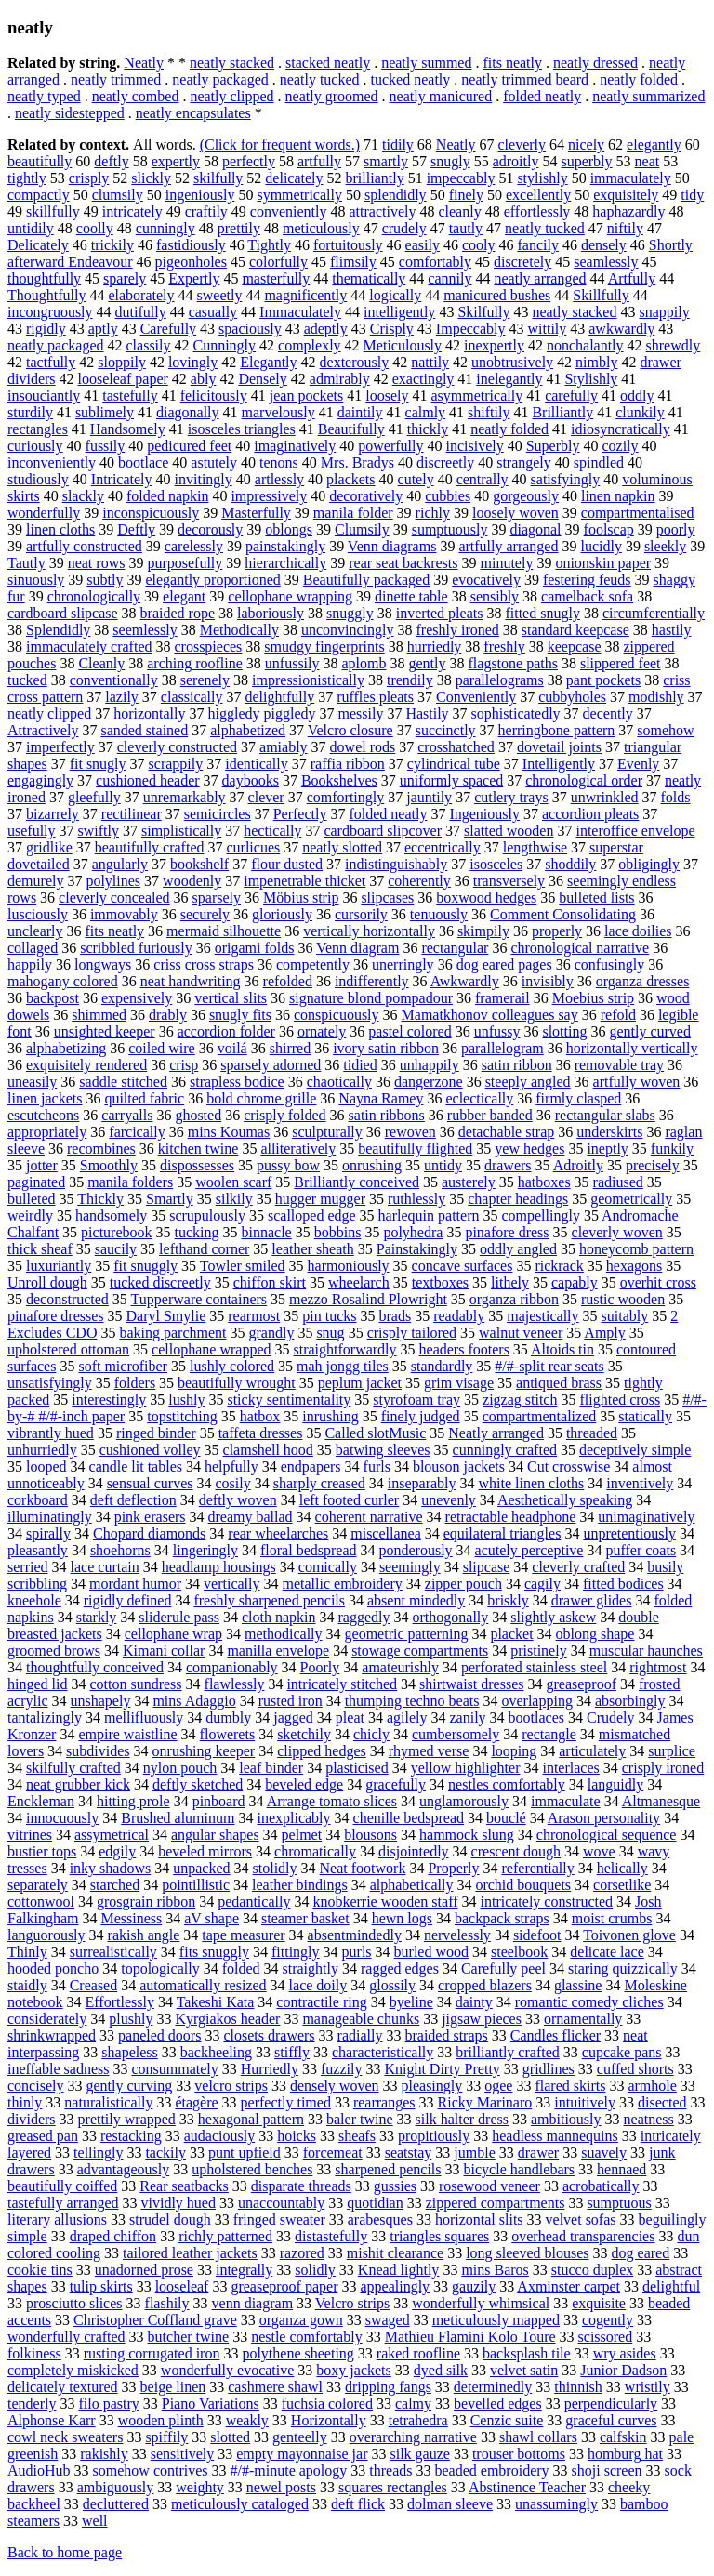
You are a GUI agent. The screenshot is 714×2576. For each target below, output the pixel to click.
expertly (176, 161)
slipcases (387, 897)
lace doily (318, 1985)
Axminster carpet (568, 2286)
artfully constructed (84, 546)
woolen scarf (233, 1182)
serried (27, 1567)
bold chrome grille (261, 1098)
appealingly (395, 2286)
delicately (294, 178)
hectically (272, 831)
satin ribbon (517, 1065)
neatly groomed (331, 96)
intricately (132, 211)
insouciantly (43, 395)
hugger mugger (320, 1199)
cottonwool (40, 1901)
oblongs (288, 529)
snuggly (350, 613)
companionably (232, 1667)
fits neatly (512, 63)
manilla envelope (278, 1650)
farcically (137, 1132)
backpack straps (502, 1918)
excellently (538, 195)
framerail (502, 998)
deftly (111, 161)
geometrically (631, 1199)
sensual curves (150, 1483)
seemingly (410, 1567)
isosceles (495, 864)
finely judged (420, 1416)
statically (645, 1416)
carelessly (194, 546)
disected (662, 2102)
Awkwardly (464, 981)
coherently (419, 881)
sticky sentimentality (288, 1399)
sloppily (122, 362)
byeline (411, 2002)
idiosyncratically (620, 429)
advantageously (123, 2169)
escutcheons (43, 1115)
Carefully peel (503, 1968)
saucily (116, 1249)
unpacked (201, 1868)
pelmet (302, 1835)
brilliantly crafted (508, 2052)
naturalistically (108, 2102)
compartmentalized (540, 1416)
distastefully (331, 2236)
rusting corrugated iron (152, 2353)
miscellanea (385, 1533)
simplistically (181, 831)
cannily (449, 278)
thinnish (578, 2387)
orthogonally (451, 1617)
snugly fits (240, 1015)
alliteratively (298, 1148)
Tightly (269, 245)
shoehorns (120, 1550)
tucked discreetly (160, 1282)
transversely (509, 881)
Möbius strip (300, 897)
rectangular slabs (605, 1115)
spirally (48, 1533)
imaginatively (295, 446)
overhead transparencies (582, 2236)
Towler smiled (242, 1266)
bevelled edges (498, 2403)
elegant (184, 596)
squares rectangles (392, 2487)
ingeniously (200, 195)
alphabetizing (66, 1048)
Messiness (131, 1918)
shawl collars (538, 2437)
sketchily (304, 1734)
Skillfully (600, 295)
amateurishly (400, 1667)
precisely (653, 1165)
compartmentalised (637, 513)
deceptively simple (635, 1450)
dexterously (355, 362)
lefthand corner (204, 1249)
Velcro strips (352, 2303)
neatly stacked (232, 63)
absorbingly (630, 1701)
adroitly (516, 161)
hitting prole (133, 1801)
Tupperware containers (199, 1299)
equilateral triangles (502, 1533)
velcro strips (231, 2086)
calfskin (623, 2437)
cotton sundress (135, 1684)
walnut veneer (520, 1333)
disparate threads (301, 2186)
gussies (395, 2186)
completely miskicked (73, 2370)
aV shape (211, 1918)
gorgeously (526, 496)
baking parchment (172, 1333)
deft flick (358, 2504)
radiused (618, 1182)
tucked (27, 680)
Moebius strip (593, 998)
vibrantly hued (50, 1433)
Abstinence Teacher (527, 2487)
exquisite (599, 2303)
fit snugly (98, 764)
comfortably (435, 262)
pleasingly (431, 2086)
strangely (523, 462)
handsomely (111, 1215)
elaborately (141, 295)
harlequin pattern (429, 1215)
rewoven (410, 1132)
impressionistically (308, 680)
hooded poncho (53, 1968)
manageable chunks (360, 2019)
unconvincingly (347, 630)
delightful (671, 2286)
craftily (206, 211)
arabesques (380, 2219)
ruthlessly (416, 1199)
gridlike (49, 847)
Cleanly (101, 663)
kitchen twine (198, 1148)
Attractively (42, 730)
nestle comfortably (307, 2337)
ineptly (607, 1148)
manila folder (353, 513)
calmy (413, 2403)
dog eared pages (504, 964)
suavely (604, 2152)
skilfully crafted (73, 1768)
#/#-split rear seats (549, 1366)
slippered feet (620, 663)
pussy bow (288, 1165)
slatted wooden (508, 831)
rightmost (657, 1667)
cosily (233, 1483)
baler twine (359, 2119)
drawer (538, 2152)
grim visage (459, 1383)
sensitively (182, 2454)
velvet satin (524, 2370)
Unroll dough (47, 1282)
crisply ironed (663, 1768)
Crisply (392, 329)
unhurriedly (42, 1450)
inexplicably (293, 1818)
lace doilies (637, 931)
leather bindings (300, 1885)
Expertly (193, 278)
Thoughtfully (46, 295)
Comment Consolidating (563, 914)
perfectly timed (286, 2102)
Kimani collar (164, 1650)
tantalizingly (44, 1717)
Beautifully (351, 429)
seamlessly (606, 262)
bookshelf (199, 864)
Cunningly (225, 345)
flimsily (353, 262)
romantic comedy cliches (589, 2002)
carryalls (126, 1115)
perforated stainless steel (534, 1667)
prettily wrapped (127, 2119)
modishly (656, 697)
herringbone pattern (556, 730)
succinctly (446, 730)
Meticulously (403, 345)
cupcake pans (622, 2052)
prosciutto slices (74, 2303)
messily (360, 713)
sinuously (35, 580)
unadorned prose (144, 2270)
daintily (360, 412)
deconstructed (67, 1299)
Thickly (100, 1199)
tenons (278, 462)
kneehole (34, 1600)
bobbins (338, 1232)
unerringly (403, 964)
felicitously (213, 395)
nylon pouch (180, 1768)
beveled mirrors (205, 1851)
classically (192, 697)
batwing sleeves (383, 1450)
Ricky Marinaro (485, 2102)
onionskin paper (603, 563)
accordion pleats (590, 814)
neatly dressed (595, 63)
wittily (546, 329)
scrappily (176, 764)
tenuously (439, 914)
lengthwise (535, 847)
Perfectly (300, 814)
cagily (542, 1584)
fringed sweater (279, 2219)
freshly (503, 646)
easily (422, 245)
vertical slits (230, 998)
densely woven (334, 2086)
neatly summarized (648, 96)
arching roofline (195, 663)
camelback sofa (587, 596)
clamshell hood (268, 1450)
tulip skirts (101, 2286)
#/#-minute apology (289, 2470)
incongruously (50, 312)
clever (266, 797)
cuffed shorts (635, 2069)
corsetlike (622, 1885)
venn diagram (253, 2303)
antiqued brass (559, 1383)
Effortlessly (120, 2002)
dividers (31, 2119)
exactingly (423, 379)
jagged (293, 1717)
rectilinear (131, 814)
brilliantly (375, 178)
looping (513, 1751)
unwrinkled (605, 797)
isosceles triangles (242, 429)
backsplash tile (527, 2353)
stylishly (542, 178)
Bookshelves (339, 780)
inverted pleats (439, 613)
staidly (27, 1985)
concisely (35, 2086)
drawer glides (591, 1600)
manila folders (130, 1182)
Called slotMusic (375, 1433)
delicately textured (62, 2387)
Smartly (169, 1199)
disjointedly (413, 1851)
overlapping (536, 1701)
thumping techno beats (412, 1701)
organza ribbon (514, 1299)
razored (302, 2253)
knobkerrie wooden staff (384, 1901)
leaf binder (271, 1768)
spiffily (166, 2437)
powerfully (390, 446)
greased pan (42, 2136)
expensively (136, 998)
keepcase (575, 646)
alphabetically (412, 1885)
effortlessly (537, 211)
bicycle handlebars (519, 2169)
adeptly (326, 329)
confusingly (610, 964)
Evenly (638, 764)
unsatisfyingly (49, 1383)
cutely (416, 479)
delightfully (280, 697)
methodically (284, 1634)
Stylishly (590, 379)
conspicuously (336, 1015)
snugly (450, 161)
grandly (272, 1333)
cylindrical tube (453, 764)
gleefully (94, 797)
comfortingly (346, 797)
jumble (474, 2152)
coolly (94, 228)
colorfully (278, 262)
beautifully (39, 161)
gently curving (129, 2086)
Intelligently (558, 764)
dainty (474, 2002)
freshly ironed (457, 630)
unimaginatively (646, 1517)
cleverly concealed (114, 897)
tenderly (31, 2403)
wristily (647, 2387)
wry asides (624, 2353)
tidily (398, 144)
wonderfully (43, 513)
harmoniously (349, 1266)
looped (46, 1466)
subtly (104, 580)
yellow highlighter (466, 1768)
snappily (664, 312)
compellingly (540, 1215)
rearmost (254, 1316)
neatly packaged (220, 79)
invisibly (548, 981)
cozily (620, 446)
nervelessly (457, 1935)
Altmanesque (661, 1801)
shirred (290, 1048)
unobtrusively (512, 362)
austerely (469, 1182)
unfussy (497, 1031)
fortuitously (348, 245)
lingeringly (205, 1550)
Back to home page (64, 2552)
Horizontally (328, 2420)
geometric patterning (407, 1634)
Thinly (27, 1952)
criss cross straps (203, 964)
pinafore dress (507, 1232)
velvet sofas (581, 2219)
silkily (234, 1199)
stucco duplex (592, 2270)
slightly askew (553, 1617)
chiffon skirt (269, 1282)
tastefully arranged (63, 2203)
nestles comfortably (506, 1784)
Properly (453, 1868)
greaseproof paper (284, 2286)
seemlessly (144, 630)
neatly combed (135, 96)
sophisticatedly (516, 713)
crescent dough (516, 1851)
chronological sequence (606, 1835)
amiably (283, 747)
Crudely (611, 1717)
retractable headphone (510, 1517)
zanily (468, 1717)
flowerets (228, 1734)
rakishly (104, 2454)
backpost (52, 998)
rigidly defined (128, 1600)
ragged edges (400, 1968)
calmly (425, 412)
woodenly (192, 881)
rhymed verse (429, 1751)
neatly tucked (320, 79)
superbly (586, 161)
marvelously (278, 412)
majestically (542, 1316)
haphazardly (628, 211)
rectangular (454, 948)
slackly (83, 496)
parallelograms (500, 680)
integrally (244, 2270)
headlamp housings (219, 1567)
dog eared (641, 2253)
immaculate (566, 1801)
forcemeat (333, 2152)
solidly (315, 2270)
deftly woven (238, 1500)
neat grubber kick (78, 1784)
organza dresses (643, 981)
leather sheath (312, 1249)
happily (29, 964)
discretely (522, 262)
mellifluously (143, 1717)
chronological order (583, 780)
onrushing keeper (204, 1751)
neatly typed (44, 96)
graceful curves (610, 2420)
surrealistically (113, 1952)
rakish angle (144, 1935)
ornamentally (583, 2019)
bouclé (506, 1818)
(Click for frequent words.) (280, 144)
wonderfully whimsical (480, 2303)
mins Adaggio (193, 1701)
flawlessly (235, 1684)
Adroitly (578, 1165)
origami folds (255, 948)
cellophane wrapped (211, 1349)
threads (390, 2470)
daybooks (250, 780)
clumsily (117, 195)
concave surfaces (462, 1266)
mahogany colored (62, 981)
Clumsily (362, 529)
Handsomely (127, 429)
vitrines (29, 1835)
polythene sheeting (297, 2353)
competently (313, 964)
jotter (42, 1165)
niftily (625, 228)
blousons (370, 1835)
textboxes (440, 1282)
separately (37, 1885)
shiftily (488, 412)
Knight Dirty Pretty (441, 2069)
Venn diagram (357, 948)
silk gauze (419, 2454)
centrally (482, 479)
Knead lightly (399, 2270)
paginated (36, 1182)
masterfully (276, 278)
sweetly (220, 295)
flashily (167, 2303)
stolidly (275, 1868)
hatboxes (544, 1182)
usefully (31, 831)
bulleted (31, 1199)
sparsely (216, 897)
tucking (197, 1232)
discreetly (445, 462)
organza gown (301, 2320)
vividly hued (178, 2203)
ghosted (198, 1115)
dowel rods (363, 747)
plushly (130, 2019)
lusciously (37, 914)
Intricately (121, 479)
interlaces (570, 1768)
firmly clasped (578, 1098)
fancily (537, 245)
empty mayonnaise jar (301, 2454)
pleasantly (37, 1550)
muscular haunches (646, 1650)
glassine (578, 1985)
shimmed (99, 1015)
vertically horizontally (369, 931)
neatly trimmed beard (524, 79)
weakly (247, 2420)
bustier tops (41, 1851)
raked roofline (418, 2353)
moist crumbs (612, 1918)
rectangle (549, 1734)
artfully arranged (508, 546)
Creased (94, 1985)
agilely (407, 1717)
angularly (120, 864)
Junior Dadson (623, 2370)
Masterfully (256, 513)
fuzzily (341, 2069)
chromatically (315, 1851)
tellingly (98, 2152)
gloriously (282, 914)
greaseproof (581, 1684)
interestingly (109, 1399)
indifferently (372, 981)
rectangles (37, 429)
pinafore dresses (55, 1316)
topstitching (182, 1416)
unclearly (35, 931)
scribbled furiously (136, 948)
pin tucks (329, 1316)
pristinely (538, 1650)
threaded (591, 1433)
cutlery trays (511, 797)
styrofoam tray (416, 1399)
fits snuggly (214, 1952)
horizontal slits (479, 2219)
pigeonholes (191, 262)
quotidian (375, 2203)
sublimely (104, 412)
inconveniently (51, 462)
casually (213, 312)
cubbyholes (572, 697)
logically (395, 295)
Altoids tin (562, 1349)
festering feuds (587, 580)
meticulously (321, 228)
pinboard (218, 1801)
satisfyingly (566, 479)
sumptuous (619, 2203)
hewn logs (402, 1918)
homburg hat (625, 2454)
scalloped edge (312, 1215)
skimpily (483, 931)
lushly (186, 1399)
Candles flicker (555, 2035)
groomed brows (53, 1650)
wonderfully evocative (228, 2370)
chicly (371, 1734)
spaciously (250, 329)
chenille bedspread (409, 1818)
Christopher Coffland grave (155, 2320)
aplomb (364, 663)
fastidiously (191, 245)
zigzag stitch (520, 1399)
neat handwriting (190, 981)
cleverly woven (617, 1232)
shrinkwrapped (51, 2035)
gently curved (650, 1031)
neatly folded (639, 79)
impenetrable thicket (304, 881)
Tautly (26, 563)
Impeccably (471, 329)
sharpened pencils (388, 2169)
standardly (442, 1366)
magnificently (305, 295)
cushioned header (148, 780)
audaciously (219, 2136)
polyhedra (413, 1232)
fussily (106, 446)
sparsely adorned (270, 1065)
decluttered (116, 2504)
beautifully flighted (415, 1148)
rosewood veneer (489, 2186)
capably (574, 1282)
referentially (538, 1868)
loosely (386, 395)
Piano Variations (210, 2403)
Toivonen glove (629, 1935)
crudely (404, 228)
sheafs (357, 2136)
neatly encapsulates (193, 113)
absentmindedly (355, 1935)
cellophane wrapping (290, 596)
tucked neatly (411, 79)
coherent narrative (369, 1517)
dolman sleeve (450, 2504)
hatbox (260, 1416)
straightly (310, 1968)
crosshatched (456, 747)
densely (604, 245)
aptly (103, 329)
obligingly (649, 864)
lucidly (600, 546)
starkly (96, 1617)
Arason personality (604, 1818)
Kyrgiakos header (227, 2019)
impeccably (461, 178)
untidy (443, 1165)
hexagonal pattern (251, 2119)
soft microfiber (122, 1366)
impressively (269, 496)
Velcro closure (350, 730)
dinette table (411, 596)
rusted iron (290, 1701)
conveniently (288, 211)
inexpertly (494, 345)
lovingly (193, 362)
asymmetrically (477, 395)
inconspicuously (150, 513)
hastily (672, 630)
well (95, 2521)
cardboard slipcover (383, 831)
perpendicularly (610, 2403)
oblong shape (595, 1634)
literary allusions (57, 2219)
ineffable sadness (58, 2069)
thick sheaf (40, 1249)
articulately (592, 1751)
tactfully (50, 362)
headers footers (464, 1349)
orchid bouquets (523, 1885)
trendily (410, 680)
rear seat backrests (403, 563)
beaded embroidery (492, 2470)
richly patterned (225, 2236)
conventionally (114, 680)
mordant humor (135, 1584)
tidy (692, 195)
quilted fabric (144, 1098)
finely (466, 195)
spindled (599, 462)
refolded (287, 981)
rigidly (46, 329)
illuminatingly (49, 1517)
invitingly (203, 479)
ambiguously (115, 2487)
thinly (24, 2102)
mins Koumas (229, 1132)
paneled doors (159, 2035)
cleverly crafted (578, 1567)
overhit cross (658, 1282)
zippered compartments (495, 2203)
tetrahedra (418, 2420)
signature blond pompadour (371, 998)
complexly (309, 345)
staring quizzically (623, 1968)
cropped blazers (485, 1985)
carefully (571, 395)
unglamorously (464, 1801)
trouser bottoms (518, 2454)
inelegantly (509, 379)
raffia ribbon (348, 764)
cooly (479, 245)
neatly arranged (540, 278)
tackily (165, 2152)
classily (148, 345)
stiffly (292, 2052)
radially (360, 2035)
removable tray (619, 1065)
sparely (124, 278)
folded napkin (167, 496)
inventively (639, 1483)
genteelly (299, 2437)
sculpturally (327, 1132)
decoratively (366, 496)
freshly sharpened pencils (269, 1600)
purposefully (184, 563)
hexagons (634, 1266)
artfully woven (637, 1082)
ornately (322, 1031)
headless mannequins (555, 2136)
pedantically (254, 1901)
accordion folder (226, 1031)
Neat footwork (363, 1868)
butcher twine (189, 2337)
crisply (89, 178)
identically (256, 764)
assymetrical (111, 1835)
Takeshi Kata (216, 2002)
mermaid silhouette (223, 931)
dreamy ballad (250, 1517)
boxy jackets (353, 2370)
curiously (35, 446)
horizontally (149, 713)
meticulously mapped (496, 2320)
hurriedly (434, 646)
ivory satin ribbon (386, 1048)
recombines (101, 1148)
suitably (625, 1316)
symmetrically (299, 195)
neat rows (97, 563)
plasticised (357, 1768)
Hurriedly (269, 2069)
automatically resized (202, 1985)
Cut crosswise (568, 1466)
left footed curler (349, 1500)
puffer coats (640, 1550)
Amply (604, 1333)
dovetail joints (559, 747)
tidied (360, 1065)
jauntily (429, 797)
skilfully (218, 178)
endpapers (311, 1466)
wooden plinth (161, 2420)
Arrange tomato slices (332, 1801)
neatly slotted (342, 847)
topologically (160, 1968)
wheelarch (359, 1282)
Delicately (38, 245)
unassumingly (556, 2504)
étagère (196, 2102)
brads (394, 1316)
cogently (607, 2320)
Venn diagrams (392, 546)
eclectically (479, 1098)
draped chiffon (113, 2236)
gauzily (474, 2286)
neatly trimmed (116, 79)
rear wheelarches (278, 1533)
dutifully (140, 312)
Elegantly (268, 362)
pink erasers (150, 1517)
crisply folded (284, 1115)
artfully (319, 161)
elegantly (654, 144)
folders (134, 1383)
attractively (382, 211)
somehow (665, 730)
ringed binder (156, 1433)
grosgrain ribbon (146, 1901)
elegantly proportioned (212, 580)
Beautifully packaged (366, 580)
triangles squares (439, 2236)
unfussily (292, 663)
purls (357, 1952)
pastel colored (409, 1031)
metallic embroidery (343, 1584)
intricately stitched (341, 1684)
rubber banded (490, 1115)
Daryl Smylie (166, 1316)
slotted (230, 2437)
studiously (38, 479)
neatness (649, 2119)
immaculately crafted (89, 646)
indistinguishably (396, 864)
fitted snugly (542, 613)
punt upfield (244, 2152)
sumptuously (450, 529)
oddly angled (518, 1249)
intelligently (399, 312)
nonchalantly (585, 345)
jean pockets (307, 395)
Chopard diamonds (149, 1533)
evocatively (486, 580)
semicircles (217, 814)
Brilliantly (562, 412)
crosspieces (208, 646)
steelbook (519, 1952)
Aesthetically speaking (564, 1500)
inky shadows (111, 1868)
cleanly (459, 211)
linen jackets (44, 1098)
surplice (671, 1751)
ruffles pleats (375, 697)
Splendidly (58, 630)
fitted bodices (623, 1584)
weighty (200, 2487)
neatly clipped (231, 96)
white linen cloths (532, 1483)
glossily (392, 1985)
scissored (605, 2337)
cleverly (521, 144)
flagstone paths (513, 663)
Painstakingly (417, 1249)
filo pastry (108, 2403)
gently (427, 663)
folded (241, 1968)
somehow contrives (150, 2470)
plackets (350, 479)
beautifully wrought (237, 1383)
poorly (675, 529)
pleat (350, 1717)
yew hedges (529, 1148)
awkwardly (621, 329)
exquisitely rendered (86, 1065)
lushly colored (232, 1366)
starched (114, 1885)
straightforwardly (344, 1349)
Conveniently (476, 697)
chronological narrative (579, 948)
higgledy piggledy (262, 713)
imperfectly (60, 747)
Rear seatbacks (184, 2186)
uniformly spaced (452, 780)
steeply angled (528, 1082)
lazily (122, 697)
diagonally (187, 412)
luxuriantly (58, 1266)
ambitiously (566, 2119)
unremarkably (184, 797)
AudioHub (39, 2470)
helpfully (231, 1466)
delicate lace (607, 1952)
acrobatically (601, 2186)
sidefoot (537, 1935)
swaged (387, 2320)
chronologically (93, 596)
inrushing (330, 1416)
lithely (510, 1282)
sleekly (665, 546)
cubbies (447, 496)
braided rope (177, 613)
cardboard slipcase (62, 613)
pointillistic (196, 1885)
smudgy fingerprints (324, 646)
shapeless (129, 2052)
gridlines (548, 2069)
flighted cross (619, 1399)
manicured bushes (496, 295)
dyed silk (441, 2370)
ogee (498, 2086)
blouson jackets (459, 1466)
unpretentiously (629, 1533)
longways (102, 964)
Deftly (136, 529)
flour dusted (287, 864)
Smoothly (109, 1165)
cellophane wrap (173, 1634)
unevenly (448, 1500)
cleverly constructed (177, 747)
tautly (466, 228)
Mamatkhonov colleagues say (490, 1015)
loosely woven (515, 513)
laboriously (270, 613)
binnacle (267, 1232)
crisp (183, 1065)
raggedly (364, 1617)
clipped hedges (321, 1751)
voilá (232, 1048)
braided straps (445, 2035)
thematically (368, 278)
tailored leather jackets (190, 2253)
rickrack (559, 1266)
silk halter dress (462, 2119)
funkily (672, 1148)
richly (433, 513)
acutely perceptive (529, 1550)
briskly (507, 1600)
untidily (30, 228)
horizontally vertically (632, 1048)
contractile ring (321, 2002)
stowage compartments (419, 1650)
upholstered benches (252, 2169)
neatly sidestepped (70, 113)
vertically (231, 1584)
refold (618, 1015)
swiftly (98, 831)
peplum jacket (360, 1383)
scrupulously (207, 1215)
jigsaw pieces (482, 2019)
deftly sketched (197, 1784)
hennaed (621, 2169)
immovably (124, 914)
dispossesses (197, 1165)
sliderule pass (179, 1617)
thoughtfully (44, 278)
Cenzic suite (507, 2420)
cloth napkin (279, 1617)
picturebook (116, 1232)
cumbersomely (455, 1734)
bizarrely (52, 814)
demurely (35, 881)
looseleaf (182, 2286)
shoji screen (607, 2470)
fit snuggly (145, 1266)
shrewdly (673, 345)
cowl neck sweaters (65, 2437)
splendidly (395, 195)
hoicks (296, 2136)
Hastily (426, 713)
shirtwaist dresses (471, 1684)
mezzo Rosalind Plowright (368, 1299)
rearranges (384, 2102)
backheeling (216, 2052)
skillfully (53, 211)
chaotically (339, 1082)
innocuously (62, 1818)
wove (599, 1851)
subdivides (97, 1751)
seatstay (408, 2152)
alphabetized (247, 730)
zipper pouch (463, 1584)
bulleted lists (596, 897)
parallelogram (502, 1048)
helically (622, 1868)
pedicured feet (189, 446)
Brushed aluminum (177, 1818)
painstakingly (285, 546)
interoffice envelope (634, 831)
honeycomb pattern (636, 1249)
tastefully (130, 395)
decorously (210, 529)
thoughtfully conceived (95, 1667)
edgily (117, 1851)
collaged (32, 948)
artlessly (279, 479)
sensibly (494, 596)
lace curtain (105, 1567)
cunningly (165, 228)
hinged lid (37, 1684)
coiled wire (161, 1048)
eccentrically (442, 847)
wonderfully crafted (66, 2337)
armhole (652, 2086)
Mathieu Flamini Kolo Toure (470, 2337)
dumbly (228, 1717)
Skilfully (483, 312)
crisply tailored (411, 1333)
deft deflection (133, 1500)
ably (204, 379)
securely (205, 914)
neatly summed (426, 63)
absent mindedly (416, 1600)
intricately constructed (547, 1901)
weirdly (30, 1215)
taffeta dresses (260, 1433)
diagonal (535, 529)
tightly (26, 178)
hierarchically (285, 563)
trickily (112, 245)
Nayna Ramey (380, 1098)
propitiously (433, 2136)
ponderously (416, 1550)
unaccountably (281, 2203)
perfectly (248, 161)
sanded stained (144, 730)
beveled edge (304, 1784)
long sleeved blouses (527, 2253)
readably (458, 1316)
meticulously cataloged (240, 2504)
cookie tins (40, 2270)
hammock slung (466, 1835)
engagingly (40, 780)
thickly (427, 429)
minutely (507, 563)
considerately (46, 2019)
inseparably (422, 1483)
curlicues (253, 847)
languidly (615, 1784)
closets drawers (268, 2035)
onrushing (372, 1165)
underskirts (609, 1132)
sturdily (30, 412)
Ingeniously (484, 814)
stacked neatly (327, 63)
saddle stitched (123, 1082)
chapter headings (518, 1199)
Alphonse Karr (51, 2420)
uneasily (32, 1082)
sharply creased (319, 1483)
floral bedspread (308, 1550)
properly (557, 931)
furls (377, 1466)
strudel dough (170, 2219)
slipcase (486, 1567)
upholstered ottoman (68, 1349)
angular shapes (215, 1835)
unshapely (101, 1701)
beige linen (173, 2387)
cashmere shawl (275, 2387)
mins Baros (494, 2270)
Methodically (239, 630)
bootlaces (536, 1717)
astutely (214, 462)
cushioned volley (150, 1450)
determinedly (493, 2387)
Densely (262, 379)
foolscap (609, 529)
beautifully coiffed (62, 2186)
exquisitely (625, 195)
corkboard (37, 1500)
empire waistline (127, 1734)
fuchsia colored (327, 2403)
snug (330, 1333)
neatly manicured (441, 96)
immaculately (630, 178)
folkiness (34, 2353)
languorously (46, 1935)
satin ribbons (387, 1115)
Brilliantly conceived (356, 1182)
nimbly (596, 362)
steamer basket (305, 1918)
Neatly (144, 63)
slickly (151, 178)
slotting (564, 1031)
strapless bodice (237, 1082)
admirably (340, 379)
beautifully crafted (150, 847)
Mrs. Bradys (357, 462)
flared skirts (570, 2086)
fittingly (295, 1952)
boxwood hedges (486, 897)
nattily (430, 362)
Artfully (632, 278)
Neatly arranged (496, 1433)
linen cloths (60, 529)
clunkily (639, 412)
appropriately (46, 1132)
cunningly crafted (505, 1450)
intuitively (584, 2102)
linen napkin (618, 496)
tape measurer (243, 1935)
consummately (174, 2069)
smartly (386, 161)
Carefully (168, 329)
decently (608, 713)
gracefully (395, 1784)
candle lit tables (135, 1466)
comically (327, 1567)
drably (168, 1015)
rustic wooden (623, 1299)
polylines (113, 881)
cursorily (361, 914)
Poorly (320, 1667)
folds (676, 797)
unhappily (429, 1065)
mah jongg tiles (343, 1366)
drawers (508, 1165)
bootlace (143, 462)
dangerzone (428, 1082)
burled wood (431, 1952)
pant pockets (603, 680)
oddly (637, 395)
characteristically (382, 2052)
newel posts (281, 2487)
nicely (586, 144)
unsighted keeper (104, 1031)
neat (647, 161)
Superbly (553, 446)
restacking (131, 2136)
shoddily (570, 864)
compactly (38, 195)
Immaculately (300, 312)
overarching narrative (413, 2437)
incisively (474, 446)
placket (511, 1634)
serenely (205, 680)
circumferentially (653, 613)
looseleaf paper (123, 379)
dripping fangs (388, 2387)
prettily (239, 228)
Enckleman (40, 1801)
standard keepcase (575, 630)
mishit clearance (395, 2253)
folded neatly (542, 96)
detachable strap (506, 1132)
